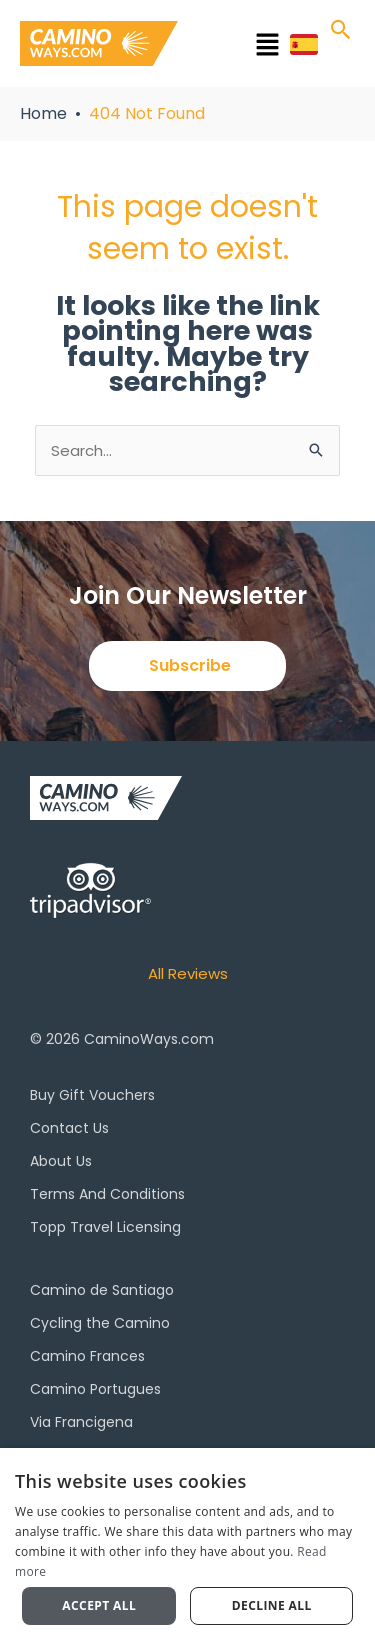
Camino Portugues (95, 1389)
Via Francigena (81, 1422)
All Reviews (188, 973)
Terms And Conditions (107, 1194)
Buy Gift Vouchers (92, 1095)
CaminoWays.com (149, 1039)
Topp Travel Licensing (105, 1227)
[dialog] (187, 1546)
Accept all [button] (99, 1605)
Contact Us (69, 1128)
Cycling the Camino (100, 1323)
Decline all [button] (272, 1605)
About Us (61, 1161)
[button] (239, 47)
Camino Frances (87, 1356)
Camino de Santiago (102, 1290)
